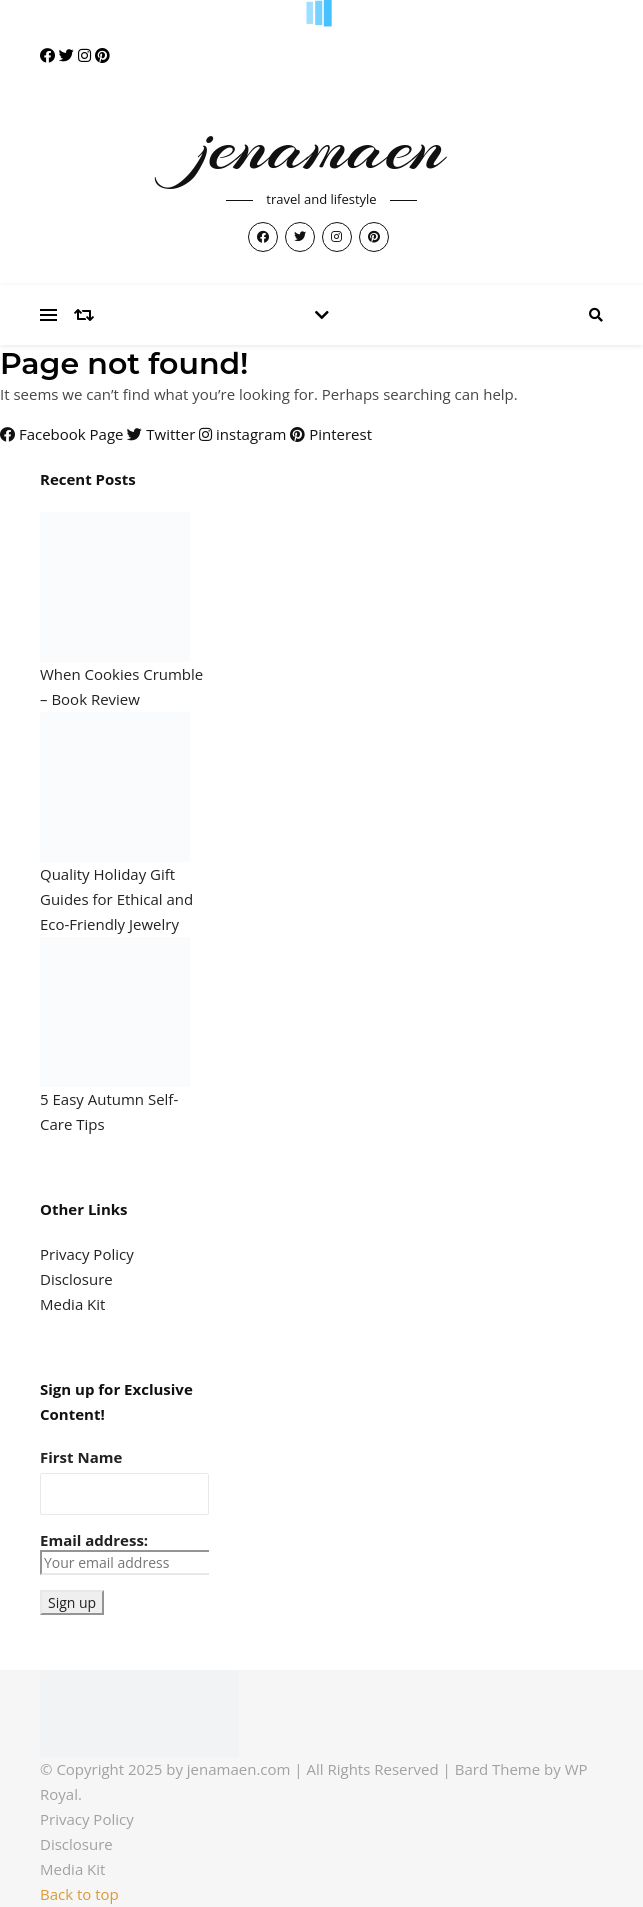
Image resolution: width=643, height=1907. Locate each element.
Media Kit (72, 1304)
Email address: (124, 1552)
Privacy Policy (87, 1254)
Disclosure (76, 1279)
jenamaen (321, 146)
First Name (81, 1457)
